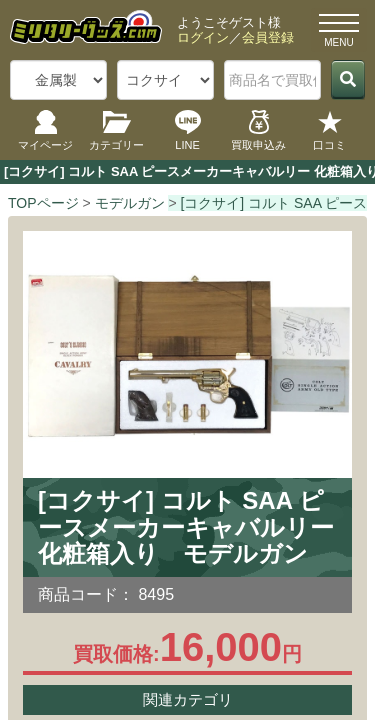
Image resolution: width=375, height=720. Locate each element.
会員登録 (268, 37)
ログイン (203, 37)
